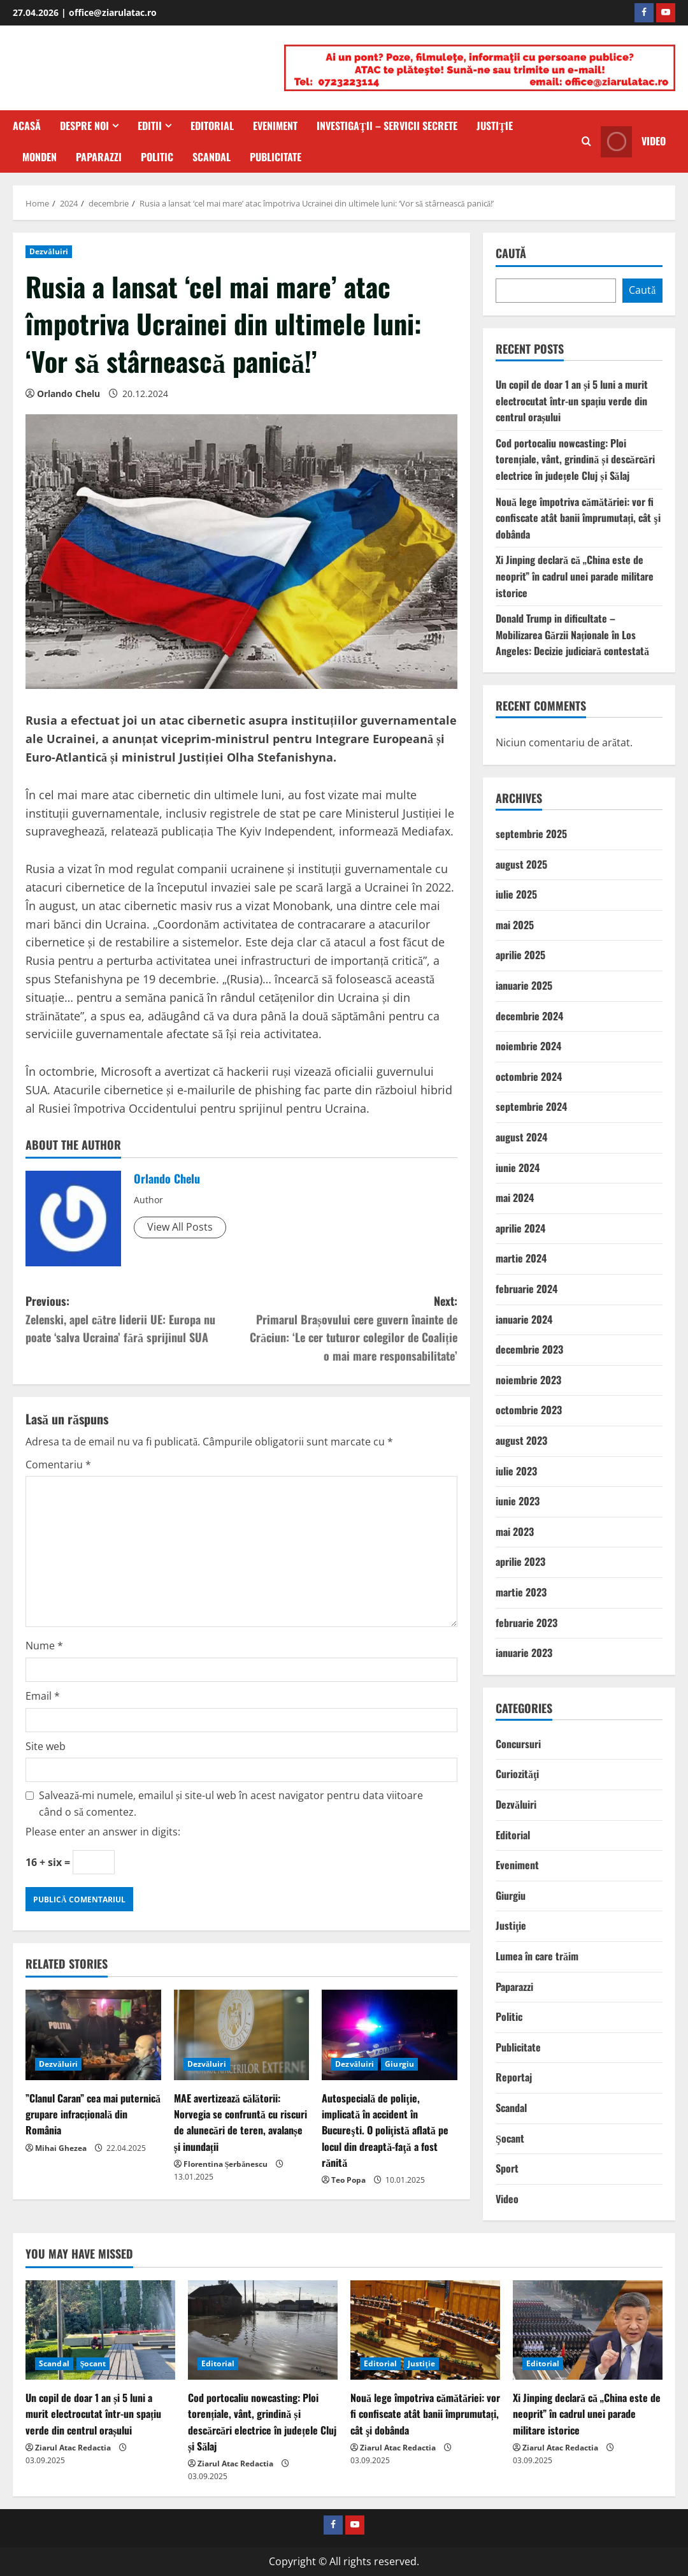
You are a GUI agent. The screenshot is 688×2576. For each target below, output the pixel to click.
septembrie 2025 (531, 833)
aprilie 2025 (520, 954)
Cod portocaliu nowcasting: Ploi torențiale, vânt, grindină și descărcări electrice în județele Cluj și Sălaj (575, 459)
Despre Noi (84, 125)
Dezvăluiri (48, 251)
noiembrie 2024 (528, 1045)
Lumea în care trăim (537, 1956)
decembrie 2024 (529, 1016)
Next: (349, 1328)
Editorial (212, 125)
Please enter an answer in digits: (102, 1832)
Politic (157, 156)
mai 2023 (515, 1531)
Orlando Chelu (68, 393)
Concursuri (518, 1743)
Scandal (211, 156)
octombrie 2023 (529, 1409)
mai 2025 (515, 924)
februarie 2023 (526, 1622)
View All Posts (180, 1227)
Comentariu (58, 1465)
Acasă (27, 125)
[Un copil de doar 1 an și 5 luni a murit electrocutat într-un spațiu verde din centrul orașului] (100, 2330)
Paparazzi (99, 156)
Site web (45, 1746)
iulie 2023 (516, 1471)
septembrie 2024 (531, 1106)
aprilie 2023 (520, 1561)
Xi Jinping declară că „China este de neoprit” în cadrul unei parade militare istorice (575, 576)
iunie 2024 (518, 1167)
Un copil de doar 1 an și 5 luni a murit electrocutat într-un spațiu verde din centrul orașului (572, 400)
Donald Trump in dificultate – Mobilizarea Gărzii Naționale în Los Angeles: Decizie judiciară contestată (572, 634)
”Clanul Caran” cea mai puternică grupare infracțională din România (93, 2114)
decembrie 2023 (529, 1349)
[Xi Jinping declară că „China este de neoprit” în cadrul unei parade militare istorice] (588, 2330)
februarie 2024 (526, 1288)
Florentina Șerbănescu (225, 2164)
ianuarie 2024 (524, 1319)
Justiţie (495, 125)
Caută (511, 253)
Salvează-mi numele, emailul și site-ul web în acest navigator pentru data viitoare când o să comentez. (231, 1803)
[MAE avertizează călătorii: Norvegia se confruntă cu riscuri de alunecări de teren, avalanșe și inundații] (242, 2035)
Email (42, 1696)
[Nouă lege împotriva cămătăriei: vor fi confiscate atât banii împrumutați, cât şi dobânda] (425, 2330)
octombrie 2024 (529, 1076)
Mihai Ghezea (61, 2148)
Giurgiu (399, 2064)
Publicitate (275, 156)
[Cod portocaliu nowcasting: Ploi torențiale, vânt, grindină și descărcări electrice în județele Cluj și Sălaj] (263, 2330)
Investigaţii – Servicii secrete (387, 125)
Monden (39, 156)
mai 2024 (515, 1197)
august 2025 (521, 864)
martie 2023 (521, 1592)
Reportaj (514, 2077)
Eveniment (275, 125)
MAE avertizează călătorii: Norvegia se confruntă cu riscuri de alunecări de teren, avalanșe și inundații (240, 2122)
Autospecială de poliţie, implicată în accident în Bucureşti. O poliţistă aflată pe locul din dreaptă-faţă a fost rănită (385, 2130)
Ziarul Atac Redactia (73, 2447)
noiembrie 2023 (528, 1379)
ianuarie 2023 (524, 1652)
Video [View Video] (633, 141)
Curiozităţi (517, 1773)
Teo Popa (348, 2179)
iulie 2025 (516, 894)
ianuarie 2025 (524, 985)
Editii (150, 125)
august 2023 (521, 1440)
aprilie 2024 (520, 1228)
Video (507, 2198)
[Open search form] (586, 141)
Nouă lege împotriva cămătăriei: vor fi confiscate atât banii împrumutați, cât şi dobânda (578, 518)
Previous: (133, 1319)
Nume (44, 1646)
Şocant (510, 2138)
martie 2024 (521, 1258)
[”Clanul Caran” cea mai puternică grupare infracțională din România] (93, 2035)
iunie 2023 (518, 1501)
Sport (507, 2168)
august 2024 (521, 1137)
